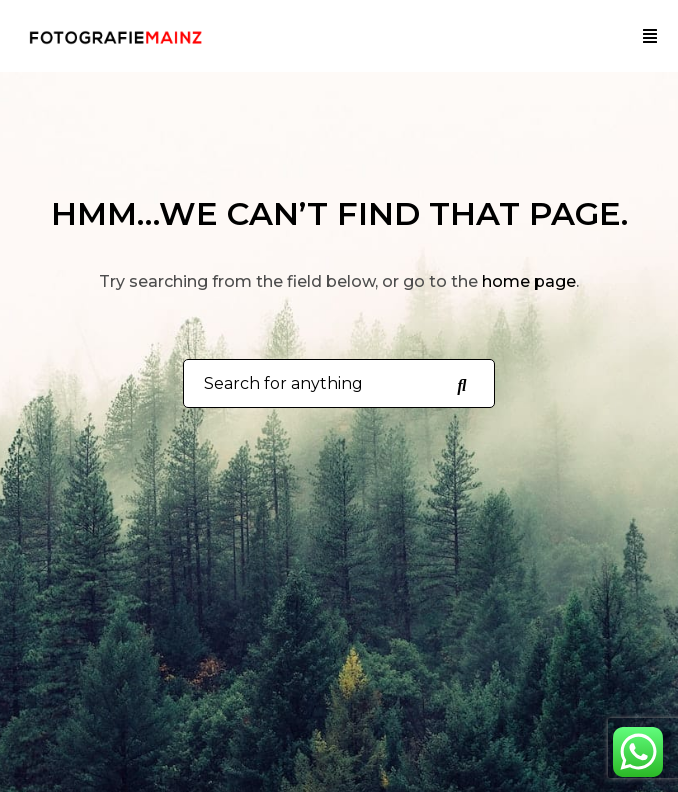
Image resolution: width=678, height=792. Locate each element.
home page (529, 281)
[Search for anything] (461, 384)
